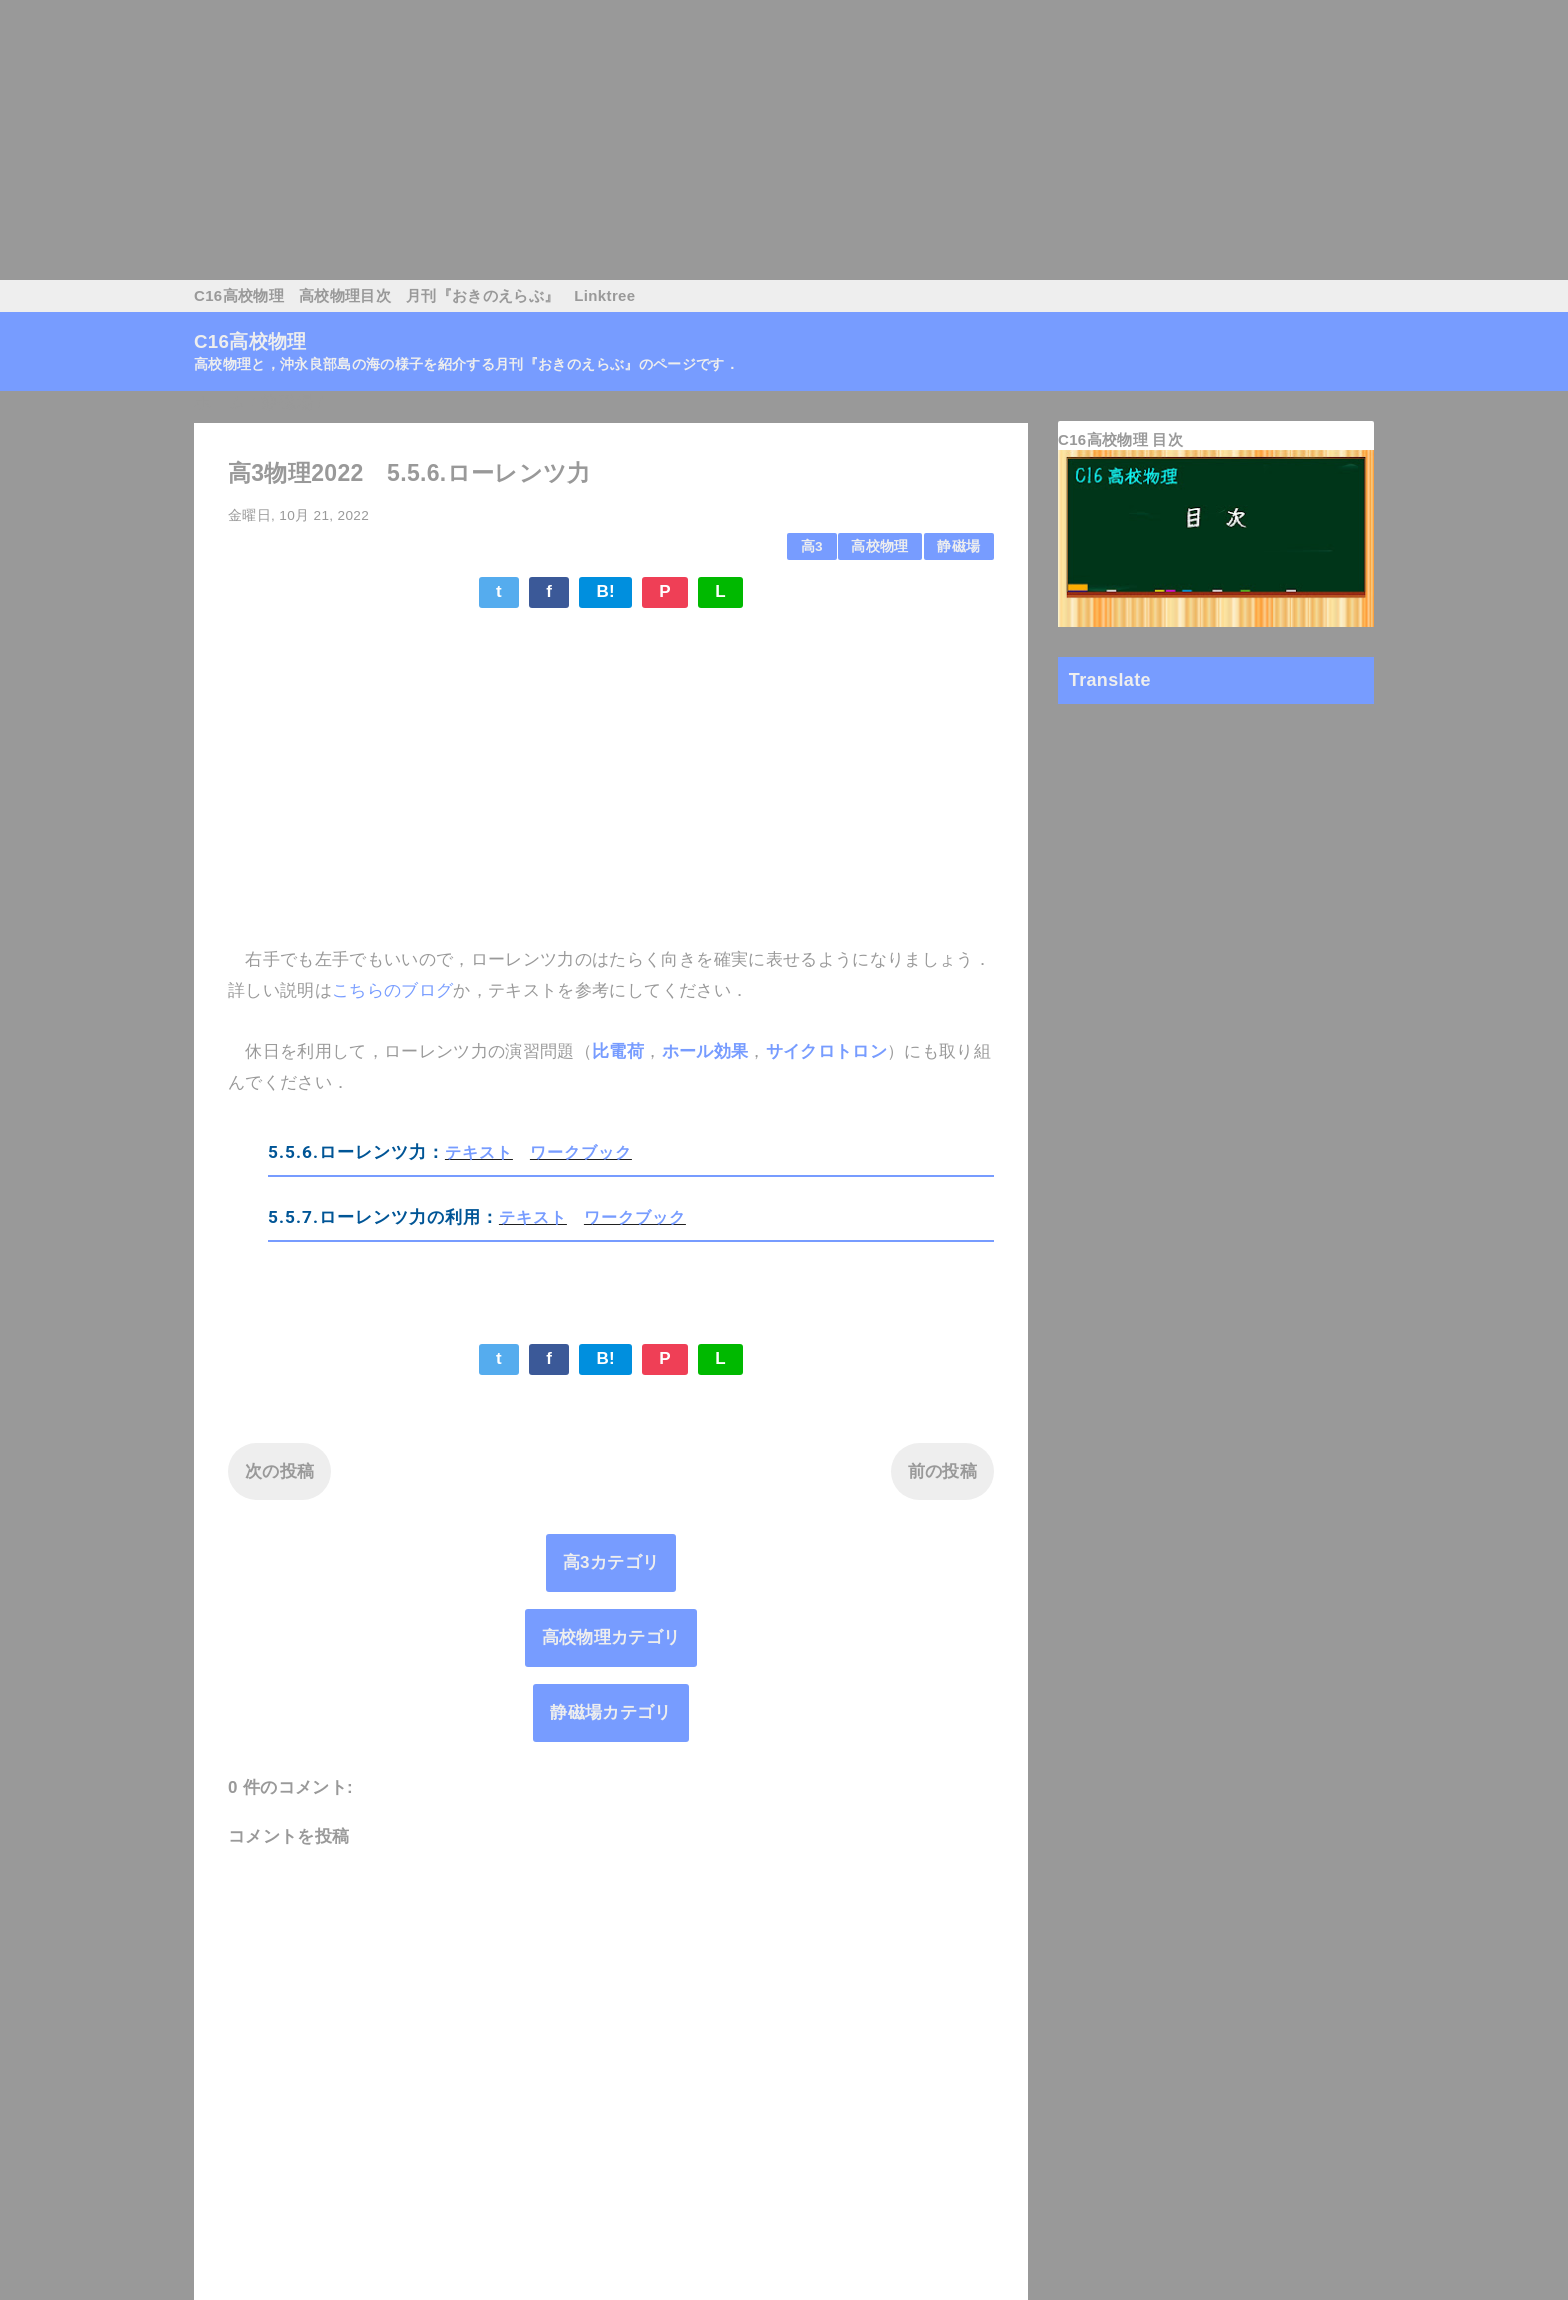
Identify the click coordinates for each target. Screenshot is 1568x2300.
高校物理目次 (345, 295)
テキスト (479, 1152)
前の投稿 (942, 1471)
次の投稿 (279, 1471)
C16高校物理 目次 (1120, 439)
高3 (812, 546)
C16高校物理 (239, 295)
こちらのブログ (392, 990)
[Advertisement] (600, 140)
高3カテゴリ (611, 1562)
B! (605, 591)
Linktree (604, 295)
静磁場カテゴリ (610, 1712)
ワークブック (581, 1152)
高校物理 (879, 546)
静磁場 (958, 546)
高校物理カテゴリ (611, 1637)
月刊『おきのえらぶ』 (482, 295)
